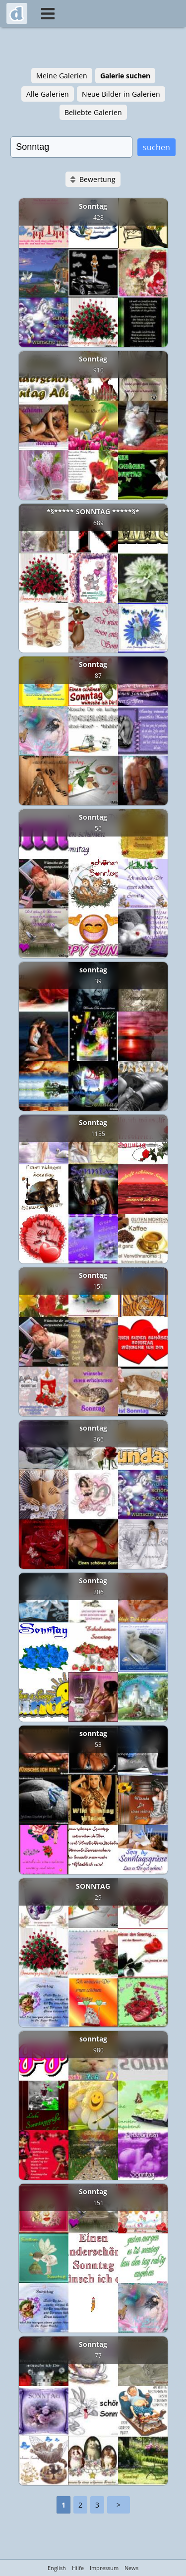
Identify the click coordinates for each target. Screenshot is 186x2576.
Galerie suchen (125, 75)
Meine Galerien (61, 75)
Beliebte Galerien (93, 112)
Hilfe (78, 2568)
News (131, 2568)
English (57, 2568)
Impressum (104, 2568)
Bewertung (97, 179)
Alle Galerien (47, 94)
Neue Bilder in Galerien (121, 94)
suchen (156, 147)
